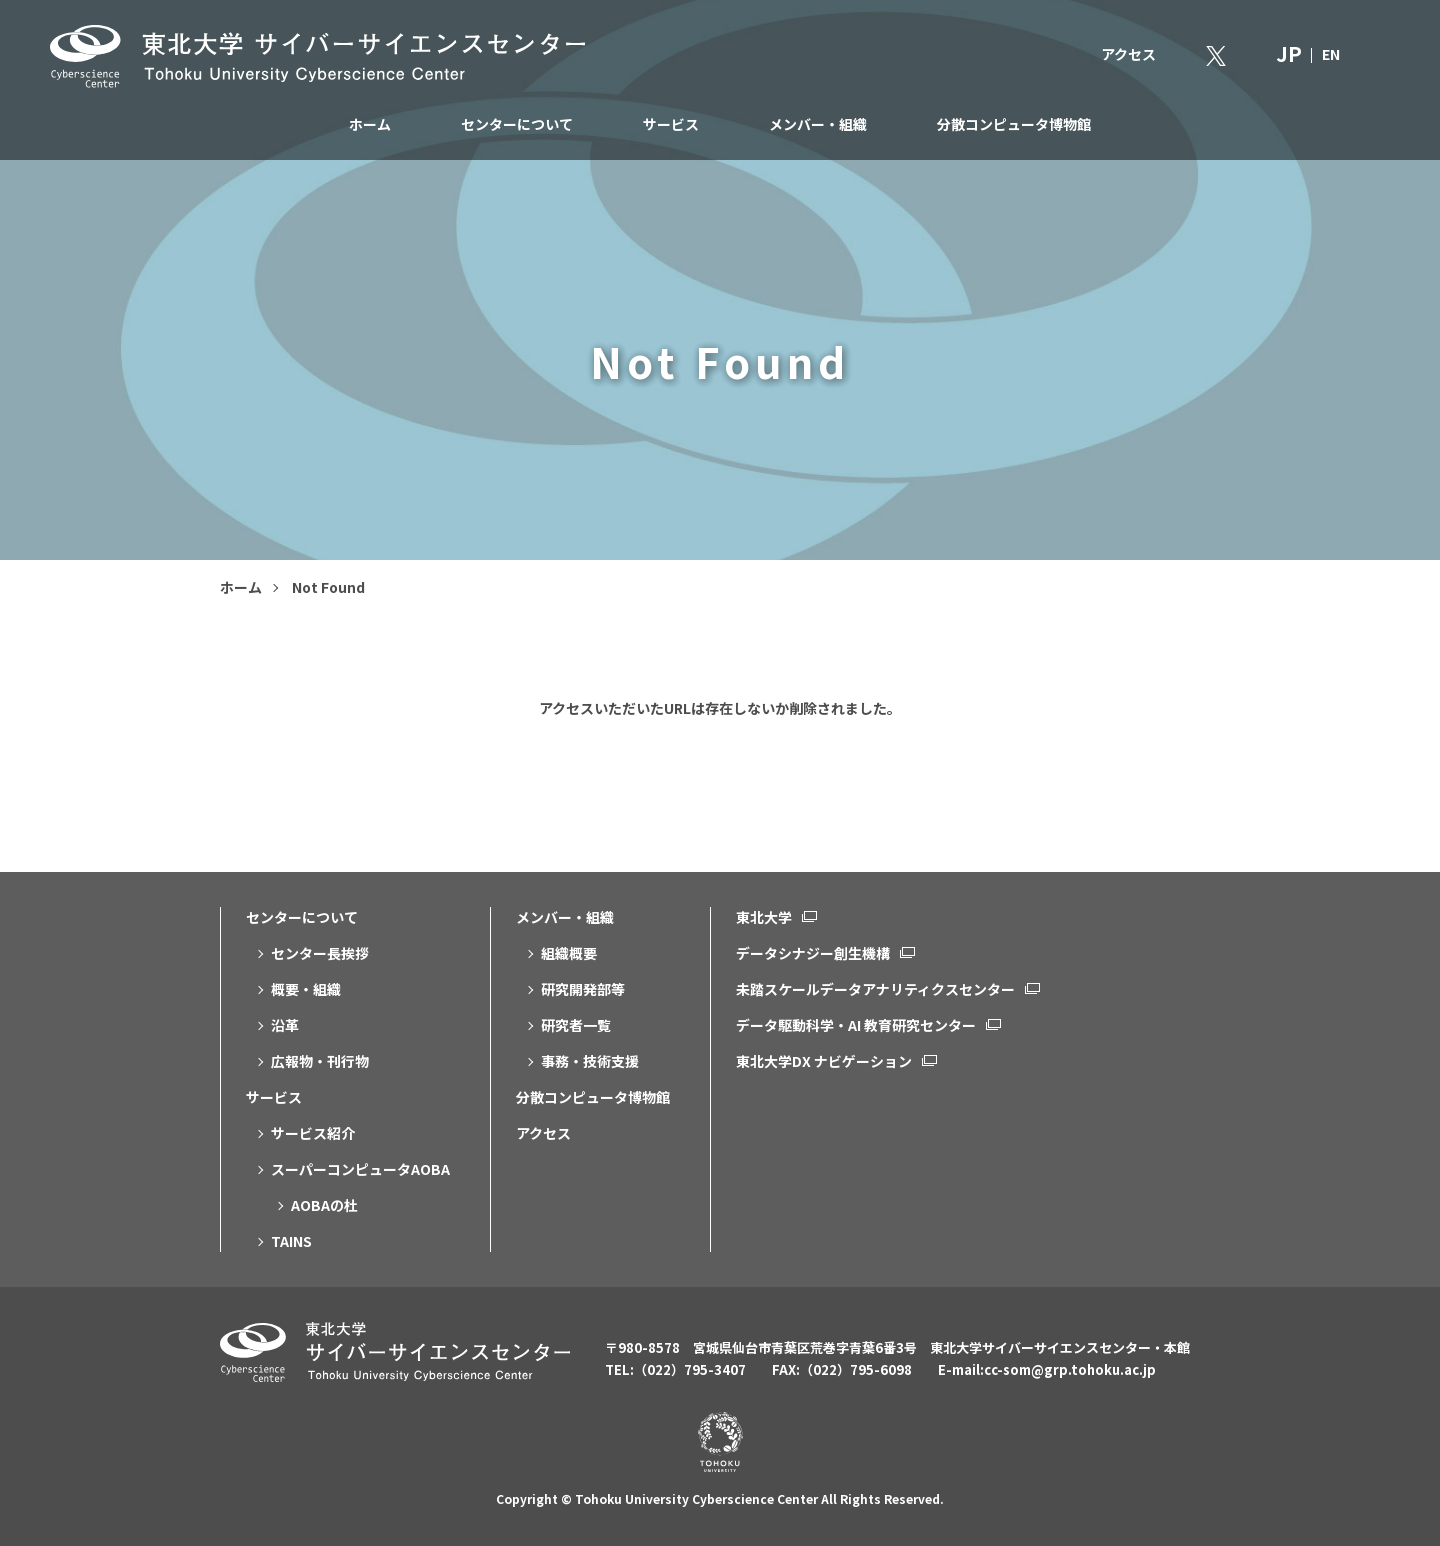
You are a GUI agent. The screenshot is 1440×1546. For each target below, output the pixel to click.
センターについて (517, 124)
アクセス (1128, 54)
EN (1331, 54)
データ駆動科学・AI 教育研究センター (856, 1025)
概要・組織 (306, 989)
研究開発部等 (583, 989)
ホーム (370, 124)
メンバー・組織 (818, 124)
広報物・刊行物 (320, 1061)
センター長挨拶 (320, 953)
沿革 (285, 1025)
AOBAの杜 (324, 1205)
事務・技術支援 (590, 1061)
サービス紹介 (313, 1133)
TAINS (291, 1241)
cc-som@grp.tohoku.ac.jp (1070, 1369)
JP (1289, 53)
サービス (671, 124)
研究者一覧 (576, 1025)
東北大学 (764, 917)
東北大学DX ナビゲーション (824, 1061)
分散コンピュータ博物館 (1014, 124)
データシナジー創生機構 (813, 953)
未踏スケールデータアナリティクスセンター (875, 989)
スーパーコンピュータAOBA (360, 1169)
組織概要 (569, 953)
